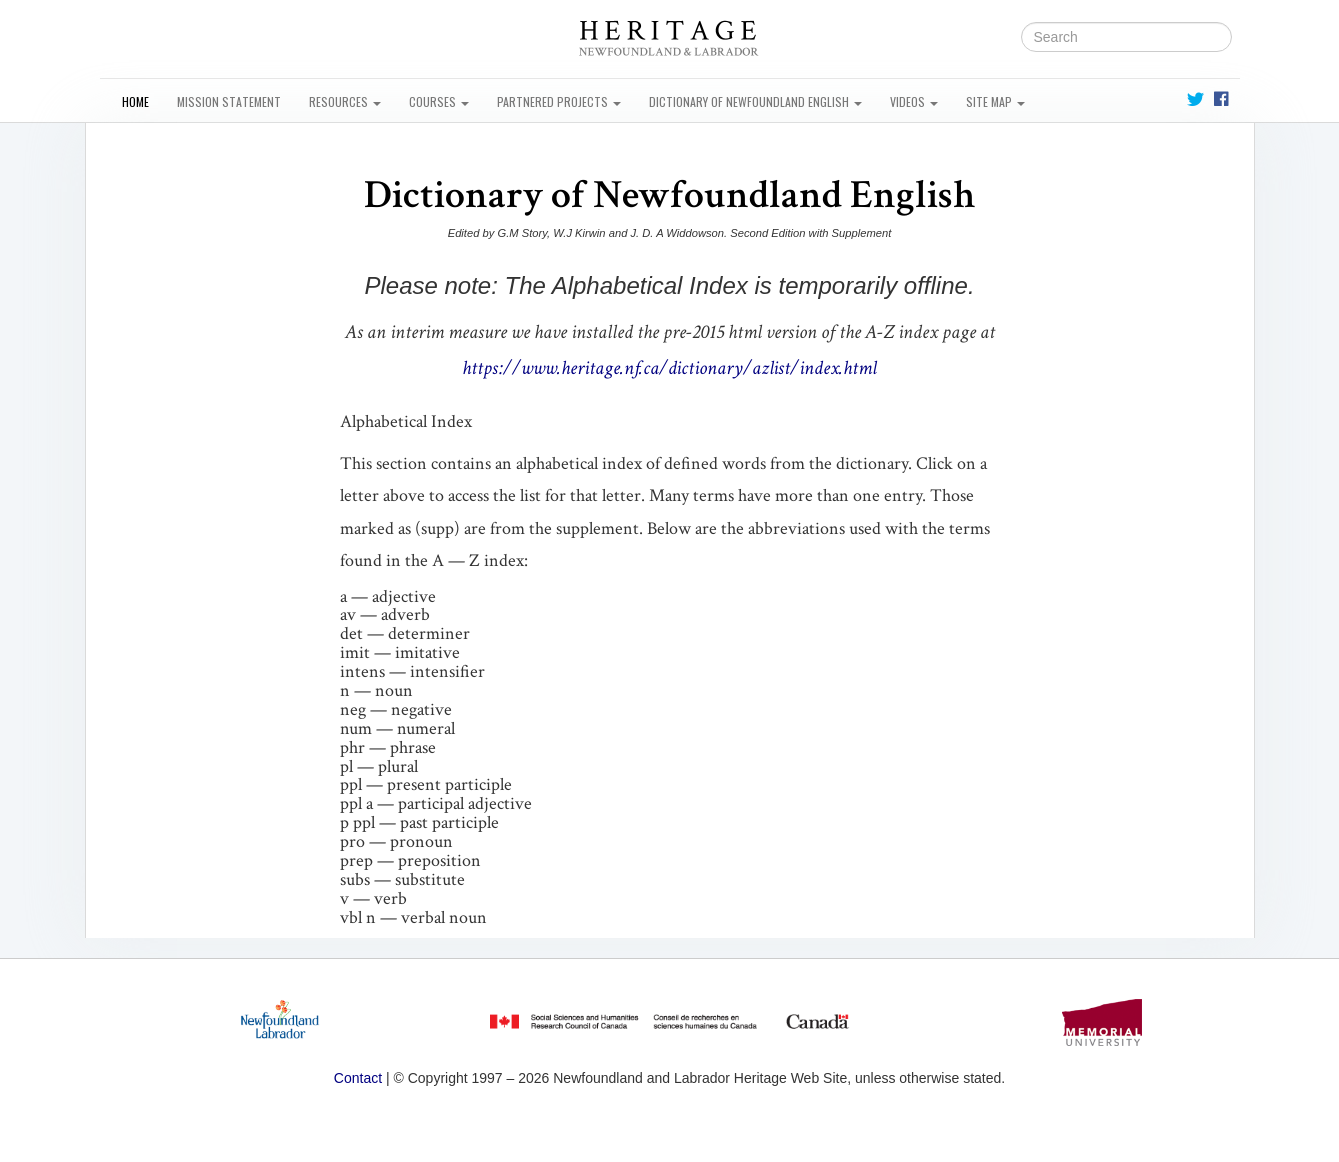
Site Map (995, 101)
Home (135, 101)
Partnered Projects (559, 101)
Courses (439, 101)
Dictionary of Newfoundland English (755, 101)
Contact (358, 1078)
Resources (345, 101)
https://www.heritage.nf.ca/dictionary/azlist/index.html (669, 368)
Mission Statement (229, 101)
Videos (914, 101)
